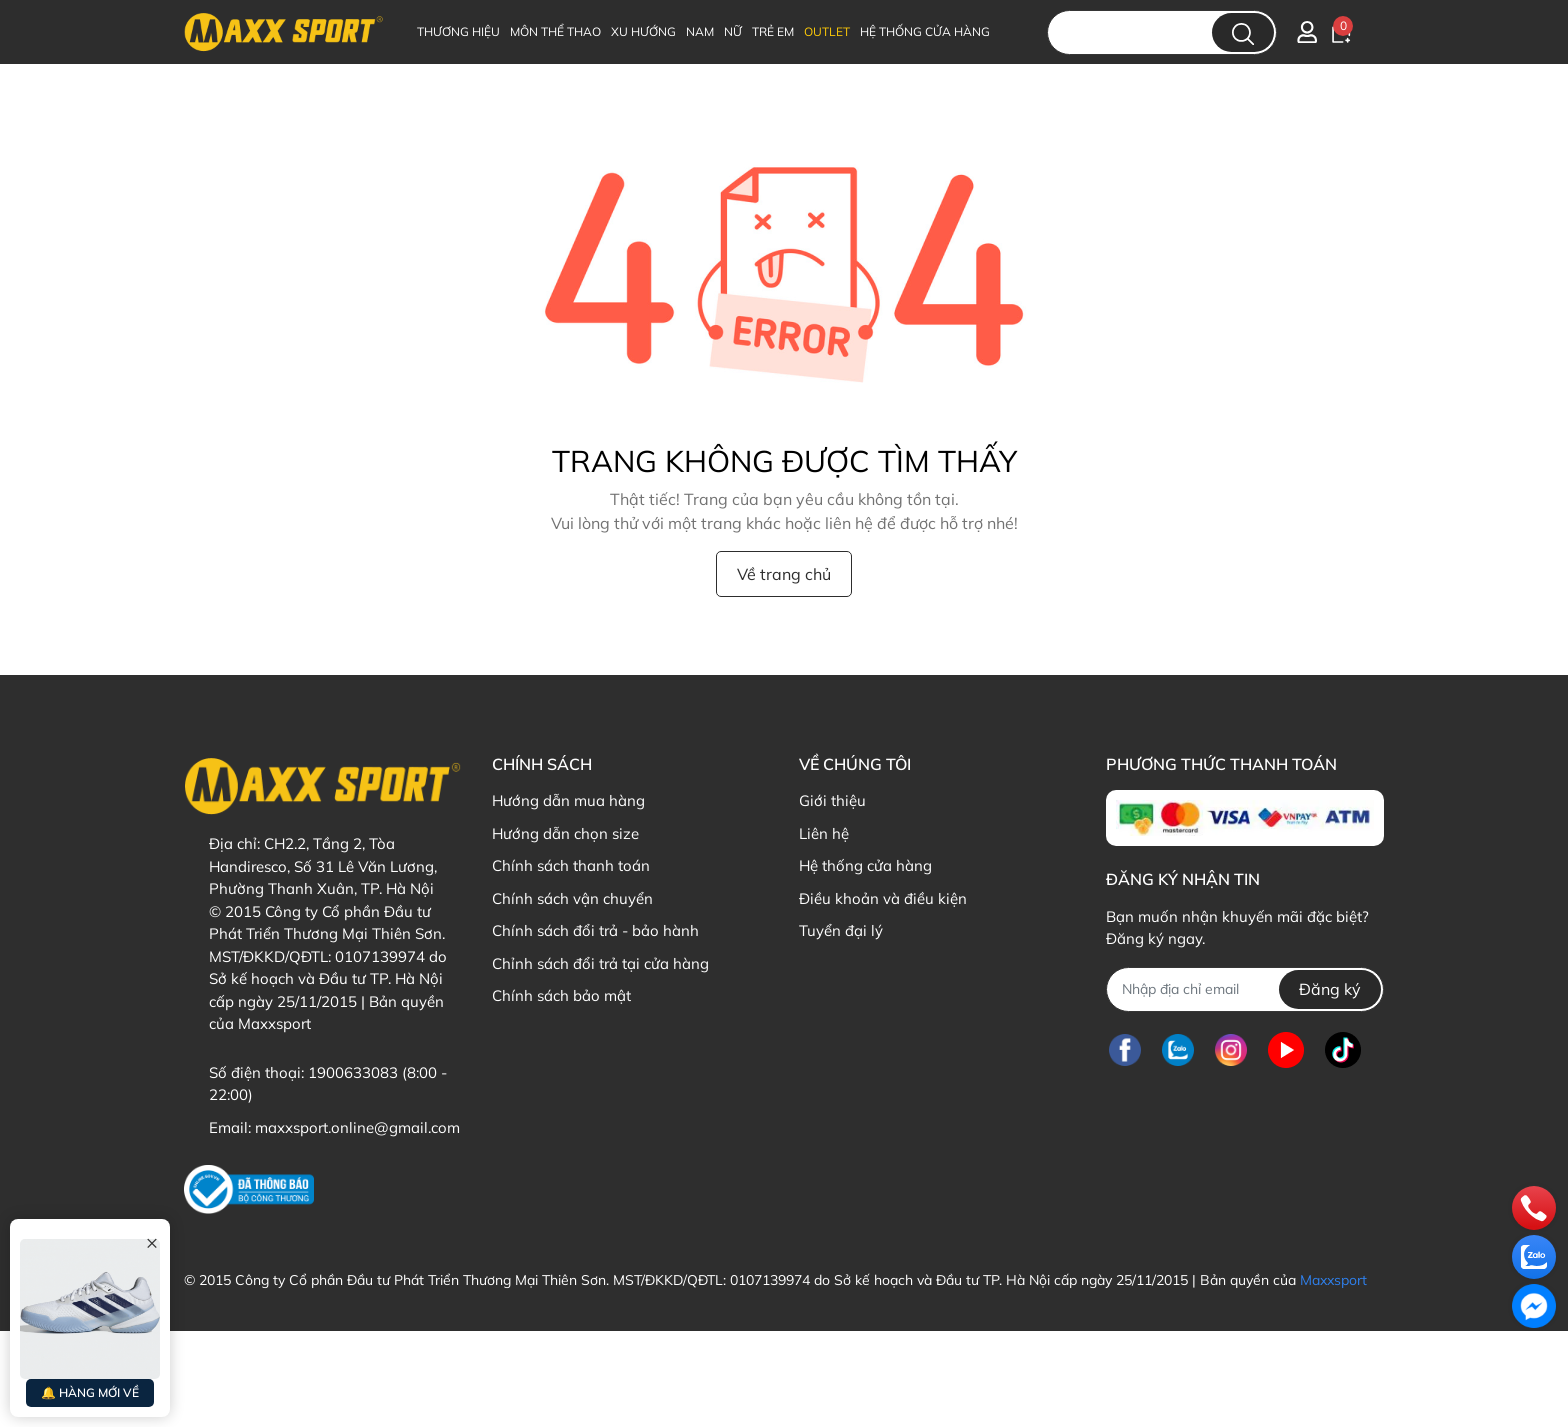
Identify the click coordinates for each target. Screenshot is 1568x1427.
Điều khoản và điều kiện (883, 898)
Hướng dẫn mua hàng (568, 800)
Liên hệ (824, 833)
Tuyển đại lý (841, 930)
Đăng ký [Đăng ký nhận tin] (1330, 989)
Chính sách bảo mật (561, 995)
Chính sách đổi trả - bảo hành (595, 930)
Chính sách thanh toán (571, 865)
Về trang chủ (784, 574)
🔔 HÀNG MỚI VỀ (90, 1392)
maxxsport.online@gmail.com (357, 1127)
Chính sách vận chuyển (572, 898)
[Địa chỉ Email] (1244, 989)
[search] (1243, 32)
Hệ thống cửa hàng (865, 865)
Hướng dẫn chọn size (565, 833)
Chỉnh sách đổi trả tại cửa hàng (600, 963)
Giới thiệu (832, 800)
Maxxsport (1333, 1280)
